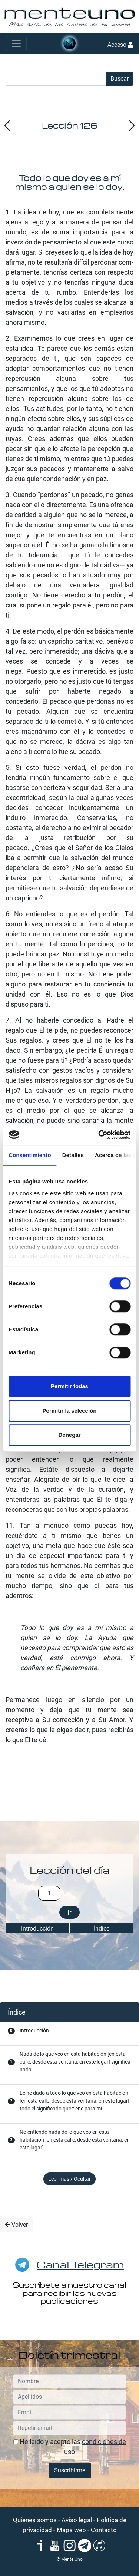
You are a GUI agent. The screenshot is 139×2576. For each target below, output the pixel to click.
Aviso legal (77, 2520)
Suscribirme (69, 2470)
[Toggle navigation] (16, 43)
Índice (101, 1928)
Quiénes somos (35, 2520)
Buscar (119, 78)
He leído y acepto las (69, 2447)
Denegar (69, 1435)
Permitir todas (69, 1386)
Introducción (37, 1928)
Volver (16, 2224)
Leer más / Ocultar (69, 2179)
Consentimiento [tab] (30, 1155)
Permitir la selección (70, 1410)
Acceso (120, 44)
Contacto (104, 2530)
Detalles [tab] (73, 1155)
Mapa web (71, 2530)
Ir (69, 1912)
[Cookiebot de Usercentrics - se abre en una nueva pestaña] (98, 1135)
